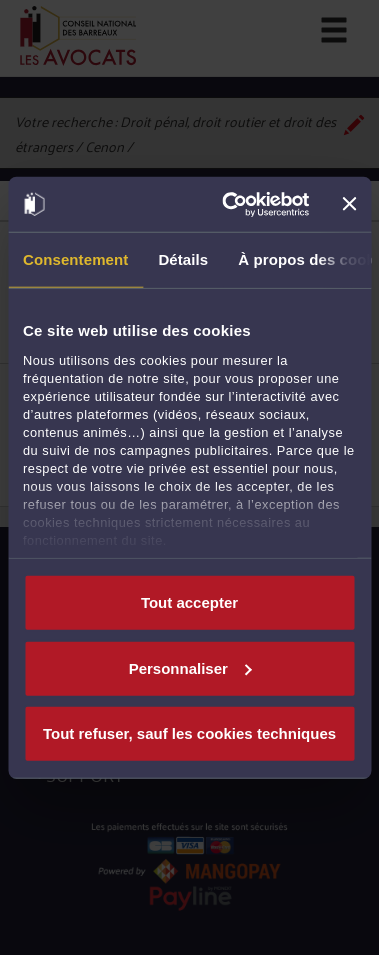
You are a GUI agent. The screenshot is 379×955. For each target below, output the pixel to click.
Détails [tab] (183, 259)
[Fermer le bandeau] (349, 204)
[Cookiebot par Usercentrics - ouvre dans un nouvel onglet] (231, 204)
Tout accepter (189, 602)
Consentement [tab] (75, 259)
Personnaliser (190, 667)
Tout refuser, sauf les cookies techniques (189, 733)
